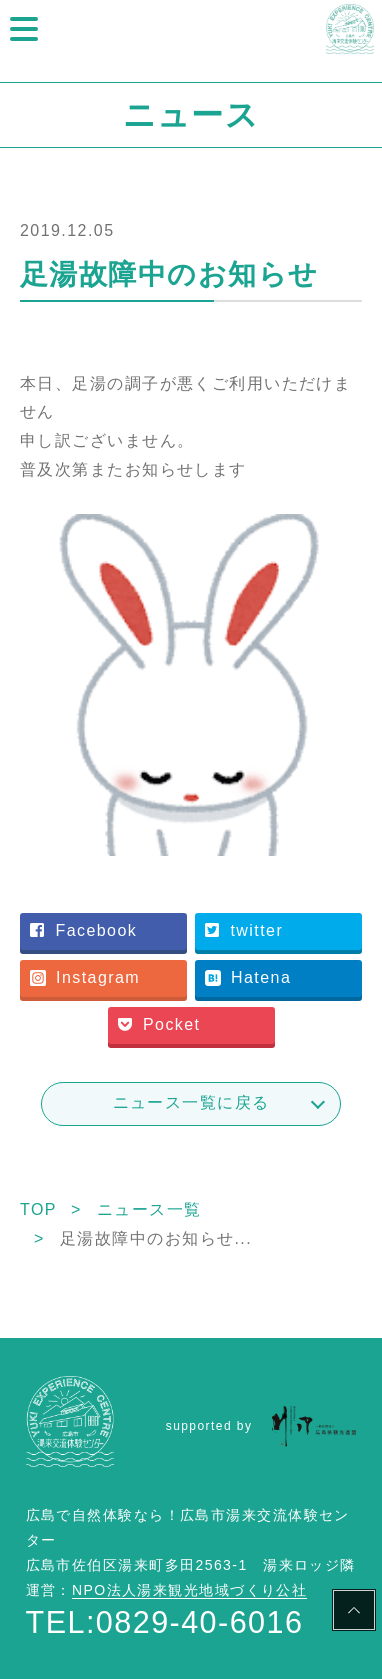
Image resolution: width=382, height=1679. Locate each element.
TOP (38, 1209)
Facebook (83, 930)
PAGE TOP (354, 1613)
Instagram (85, 977)
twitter (244, 930)
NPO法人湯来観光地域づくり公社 (189, 1590)
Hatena (248, 977)
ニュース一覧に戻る (191, 1102)
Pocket (159, 1024)
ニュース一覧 (149, 1209)
